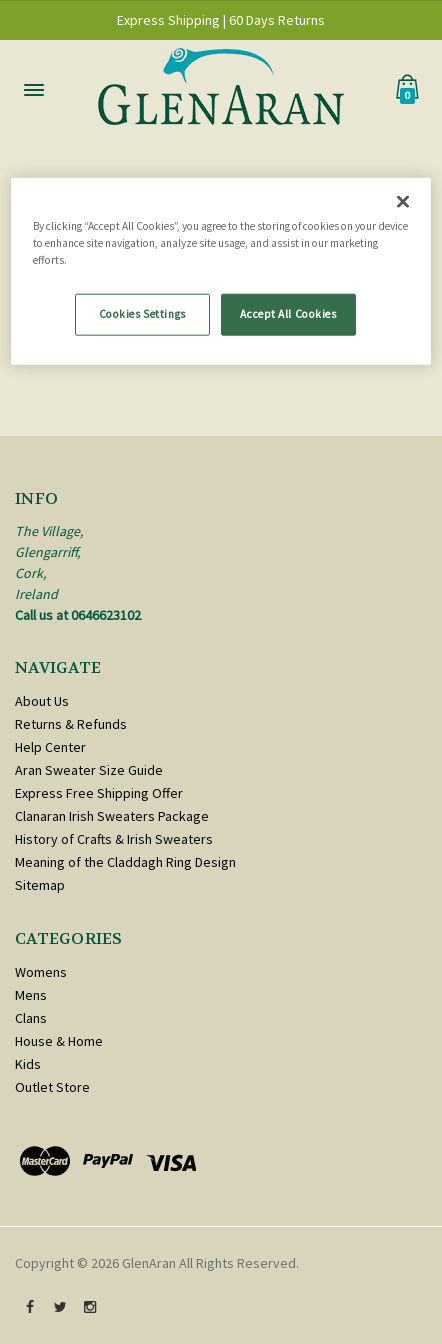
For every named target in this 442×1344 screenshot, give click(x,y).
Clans (31, 1018)
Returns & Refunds (71, 724)
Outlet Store (52, 1087)
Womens (41, 972)
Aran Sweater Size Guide (89, 770)
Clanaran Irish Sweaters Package (112, 816)
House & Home (59, 1041)
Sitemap (40, 885)
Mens (31, 995)
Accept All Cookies (288, 313)
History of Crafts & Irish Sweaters (114, 839)
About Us (42, 701)
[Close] (403, 201)
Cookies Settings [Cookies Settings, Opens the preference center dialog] (142, 313)
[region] (221, 270)
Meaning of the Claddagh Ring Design (125, 862)
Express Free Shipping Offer (99, 793)
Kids (28, 1064)
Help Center (50, 747)
